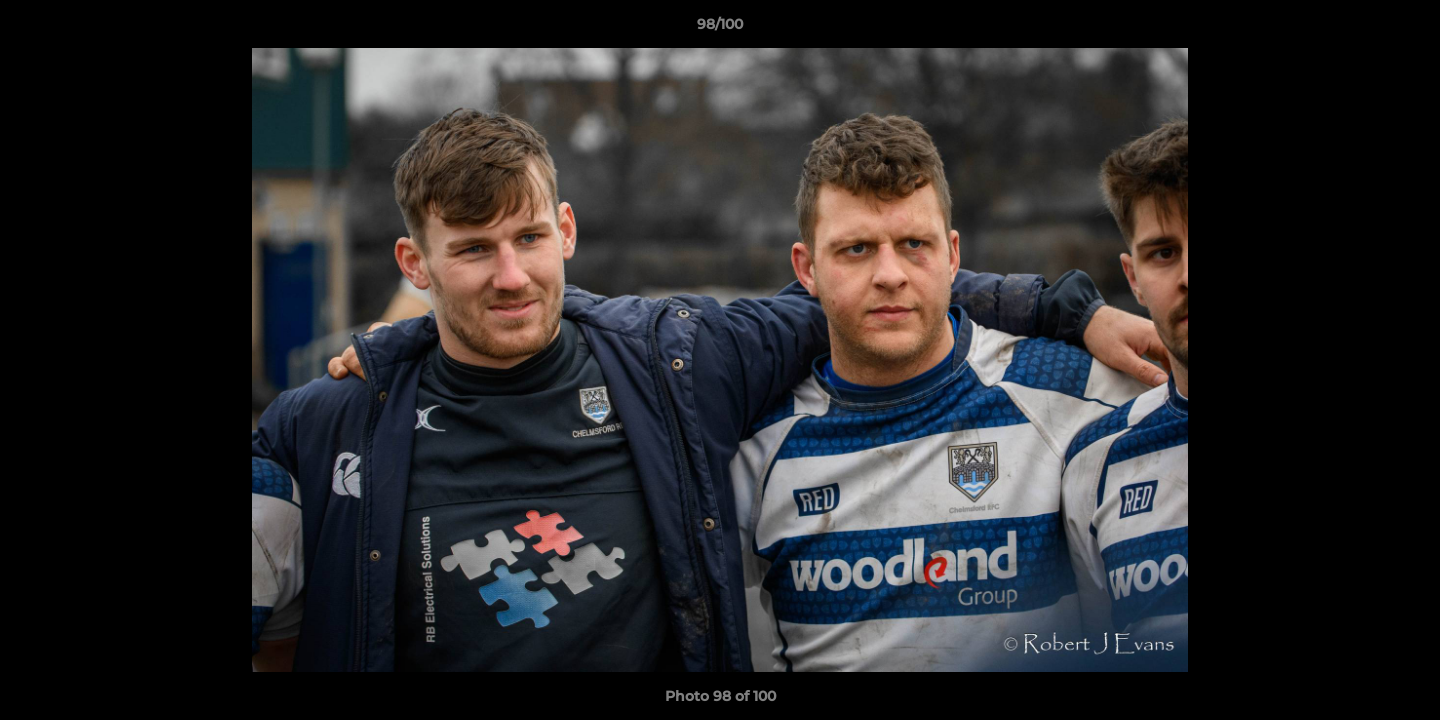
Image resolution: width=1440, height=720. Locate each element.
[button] (1404, 29)
